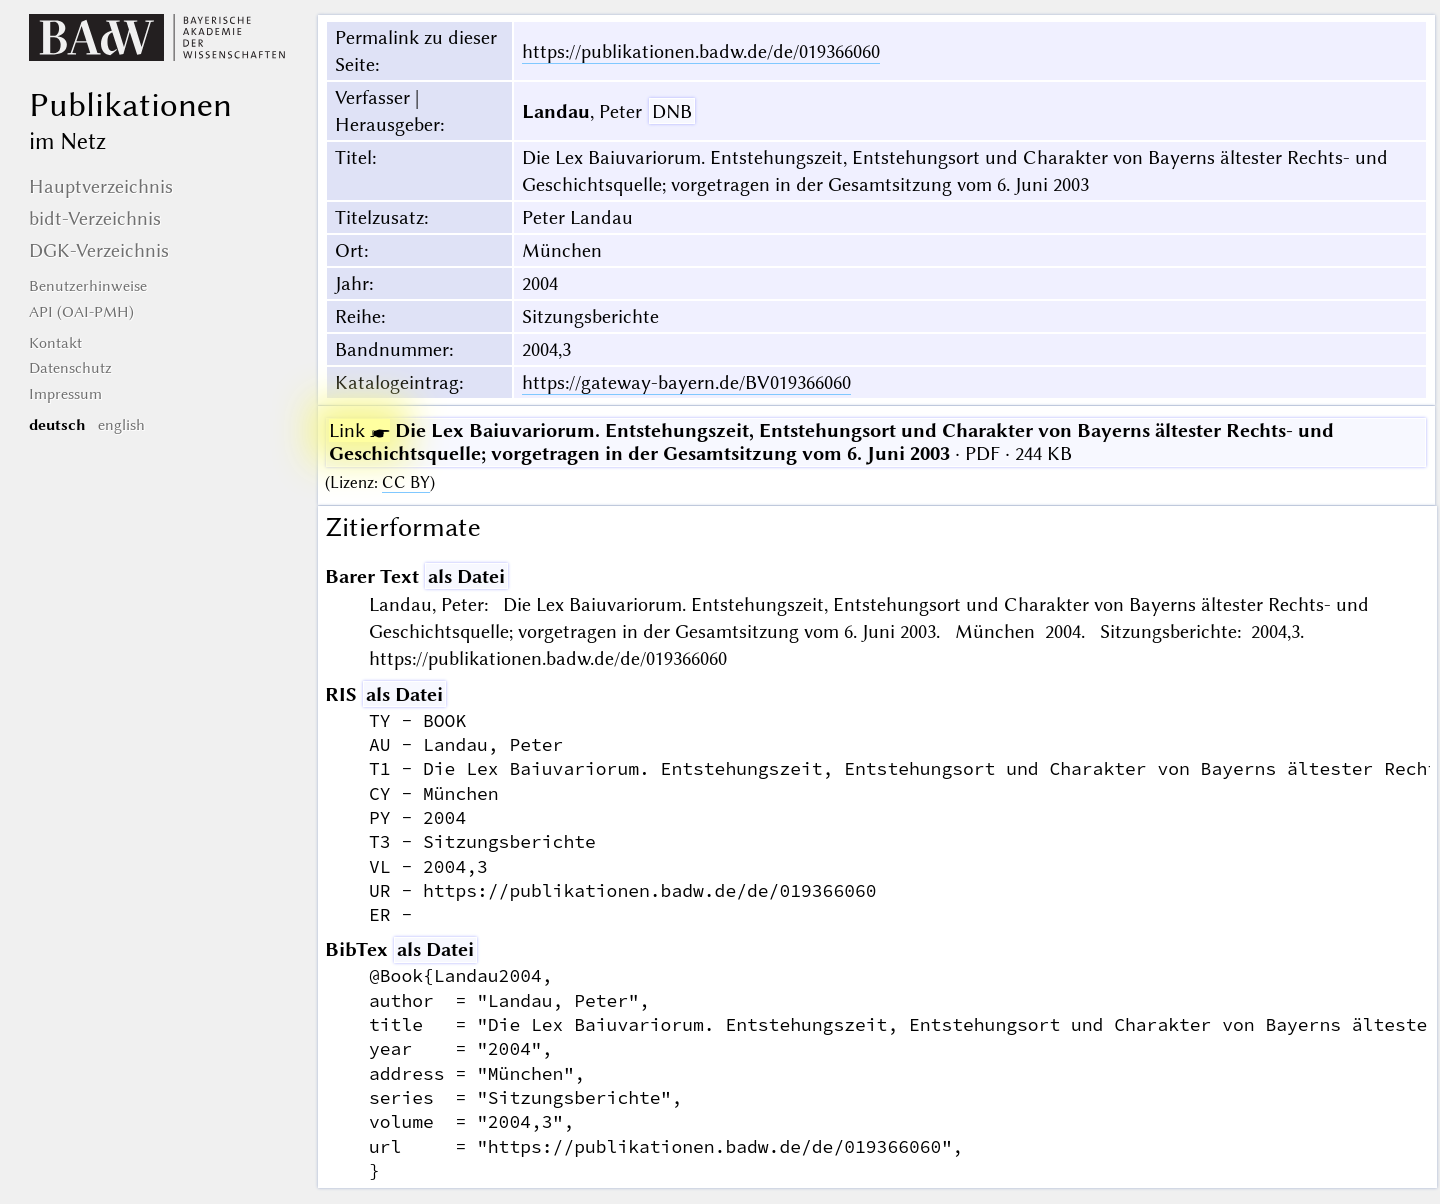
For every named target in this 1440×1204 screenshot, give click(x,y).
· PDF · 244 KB (831, 442)
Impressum (65, 394)
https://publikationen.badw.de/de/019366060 (701, 51)
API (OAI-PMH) (81, 312)
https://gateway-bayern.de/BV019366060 (686, 382)
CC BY (406, 482)
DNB (672, 111)
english (121, 425)
